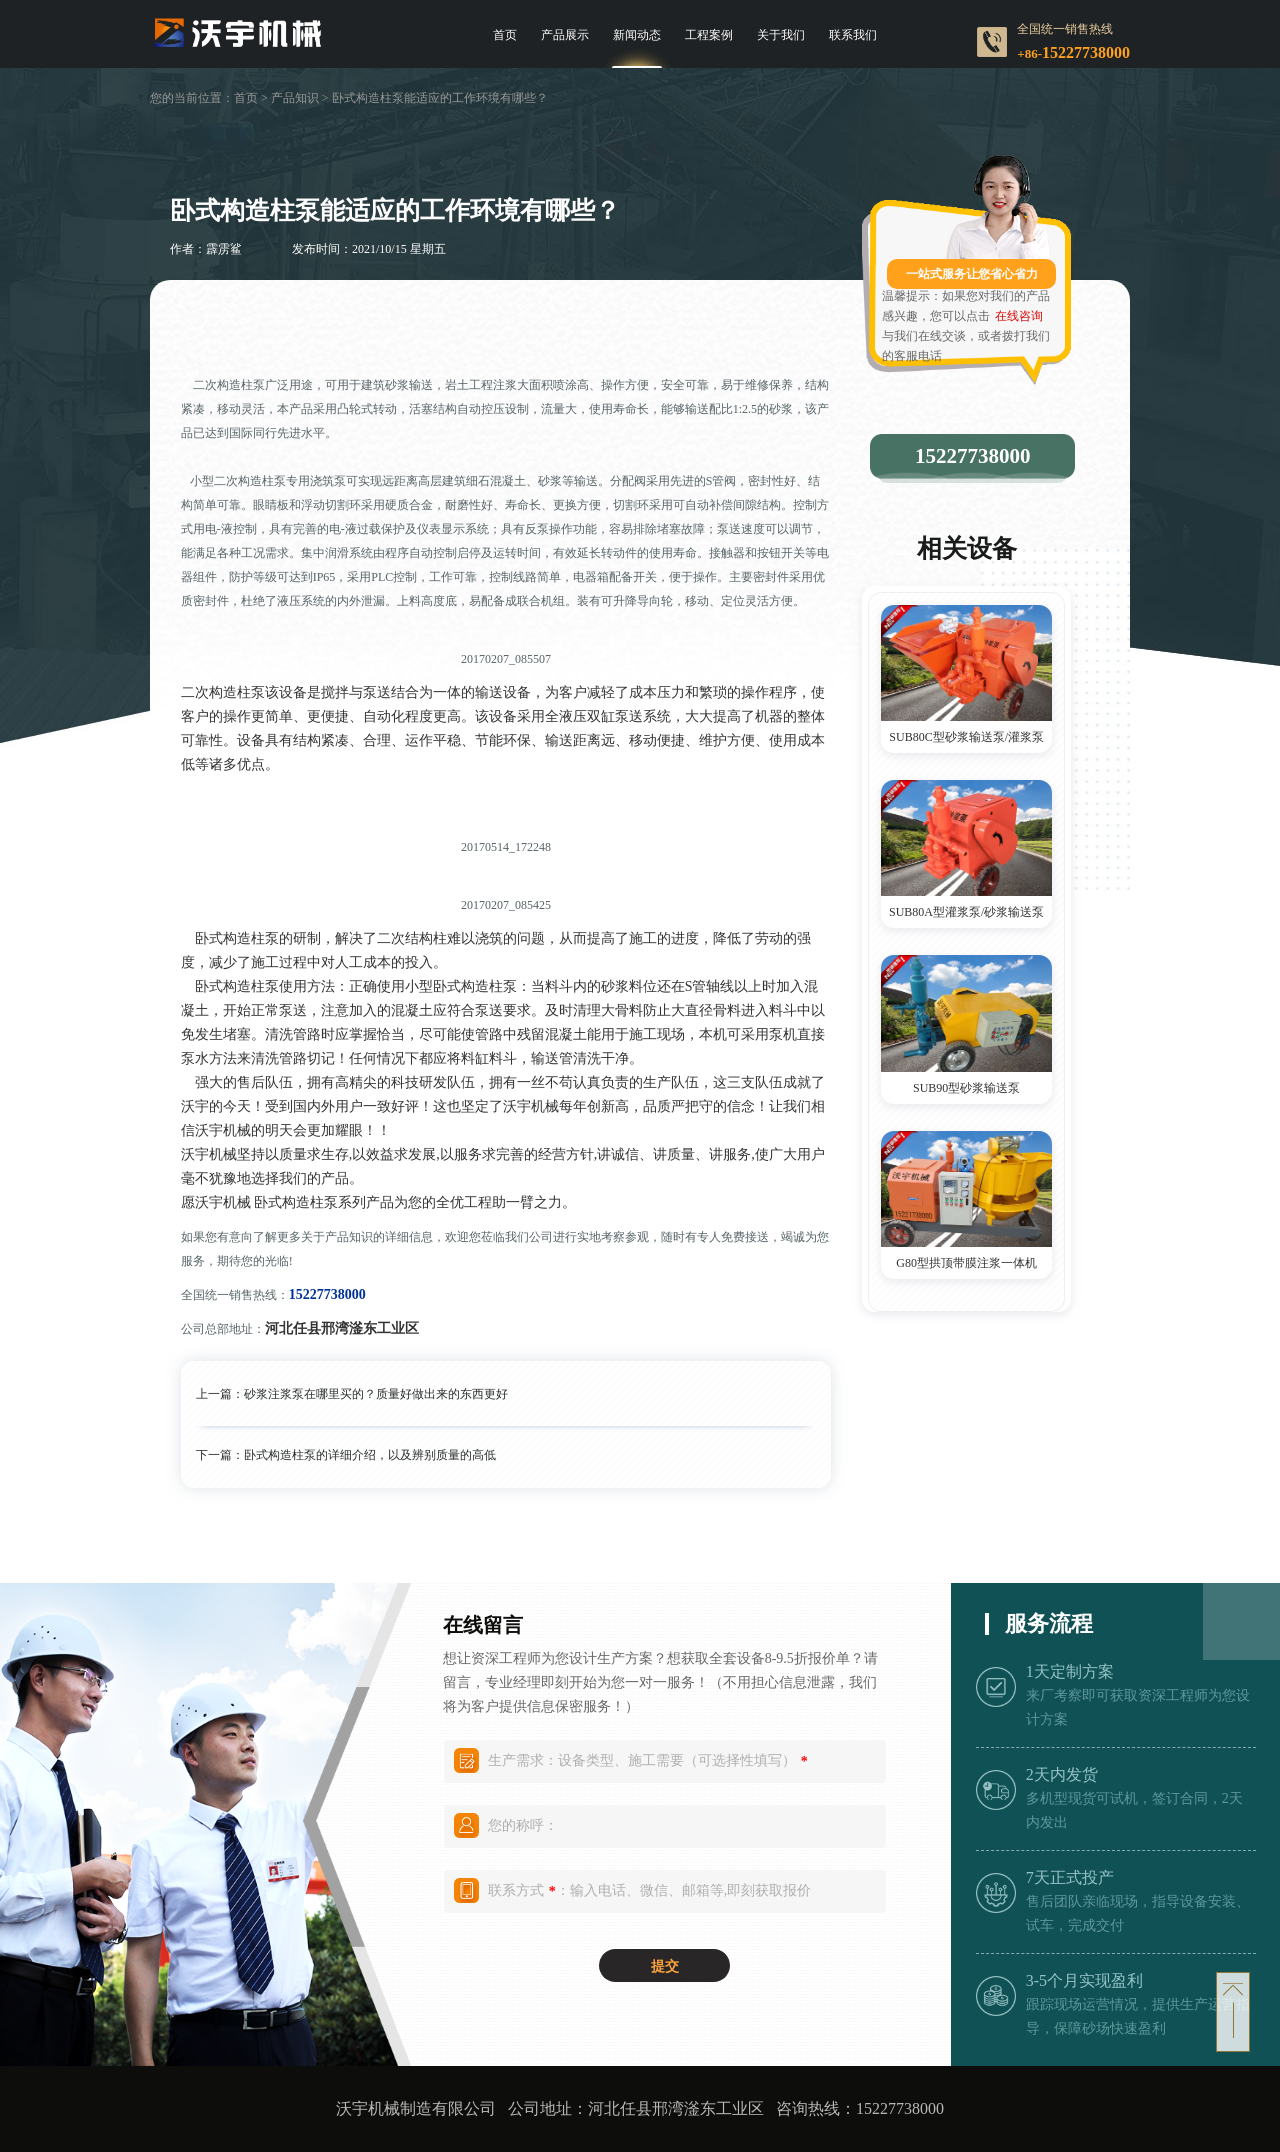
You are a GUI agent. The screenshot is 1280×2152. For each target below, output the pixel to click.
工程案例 (709, 35)
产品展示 (565, 35)
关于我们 (781, 35)
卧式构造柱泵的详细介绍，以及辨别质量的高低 (370, 1455)
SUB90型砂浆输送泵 (966, 1088)
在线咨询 (1019, 316)
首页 (505, 35)
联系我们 (853, 35)
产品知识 (295, 98)
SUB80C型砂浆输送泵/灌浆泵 (966, 737)
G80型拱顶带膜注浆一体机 (966, 1263)
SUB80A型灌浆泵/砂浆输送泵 (966, 912)
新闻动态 (637, 35)
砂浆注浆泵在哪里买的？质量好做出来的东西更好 (376, 1394)
